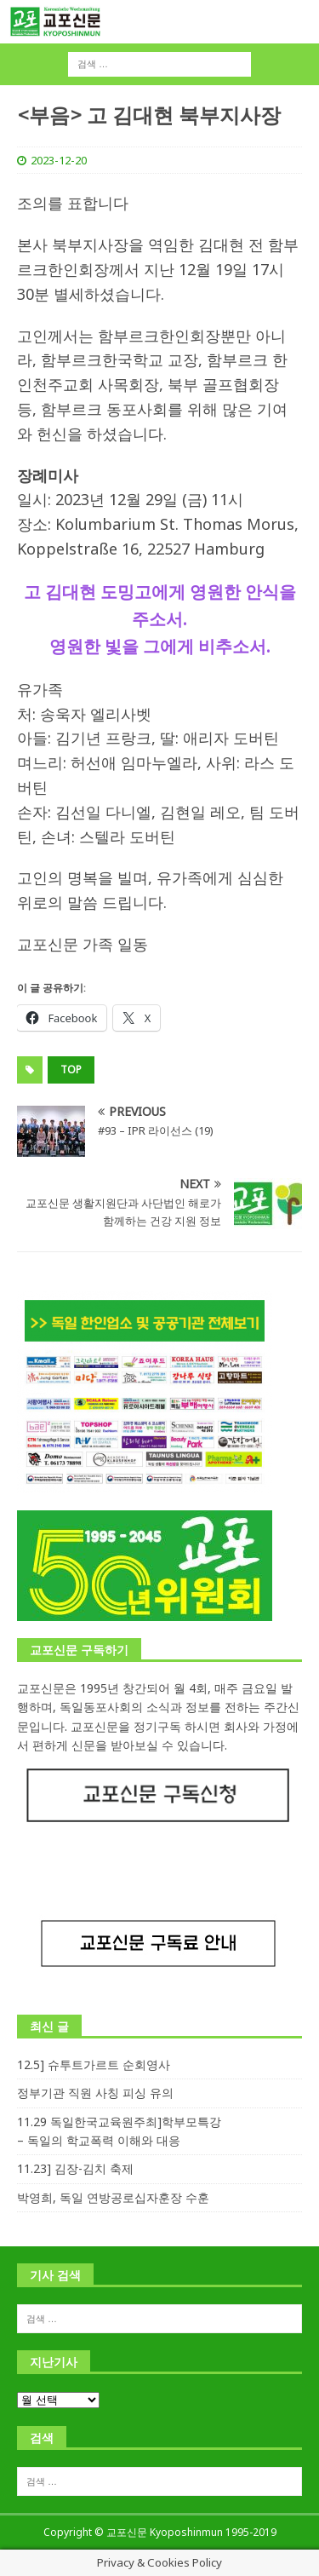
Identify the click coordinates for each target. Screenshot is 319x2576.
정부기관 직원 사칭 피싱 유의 (95, 2092)
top (71, 1069)
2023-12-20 (59, 160)
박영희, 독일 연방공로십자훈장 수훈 (113, 2197)
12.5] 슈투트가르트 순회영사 (93, 2064)
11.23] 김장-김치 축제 (75, 2168)
